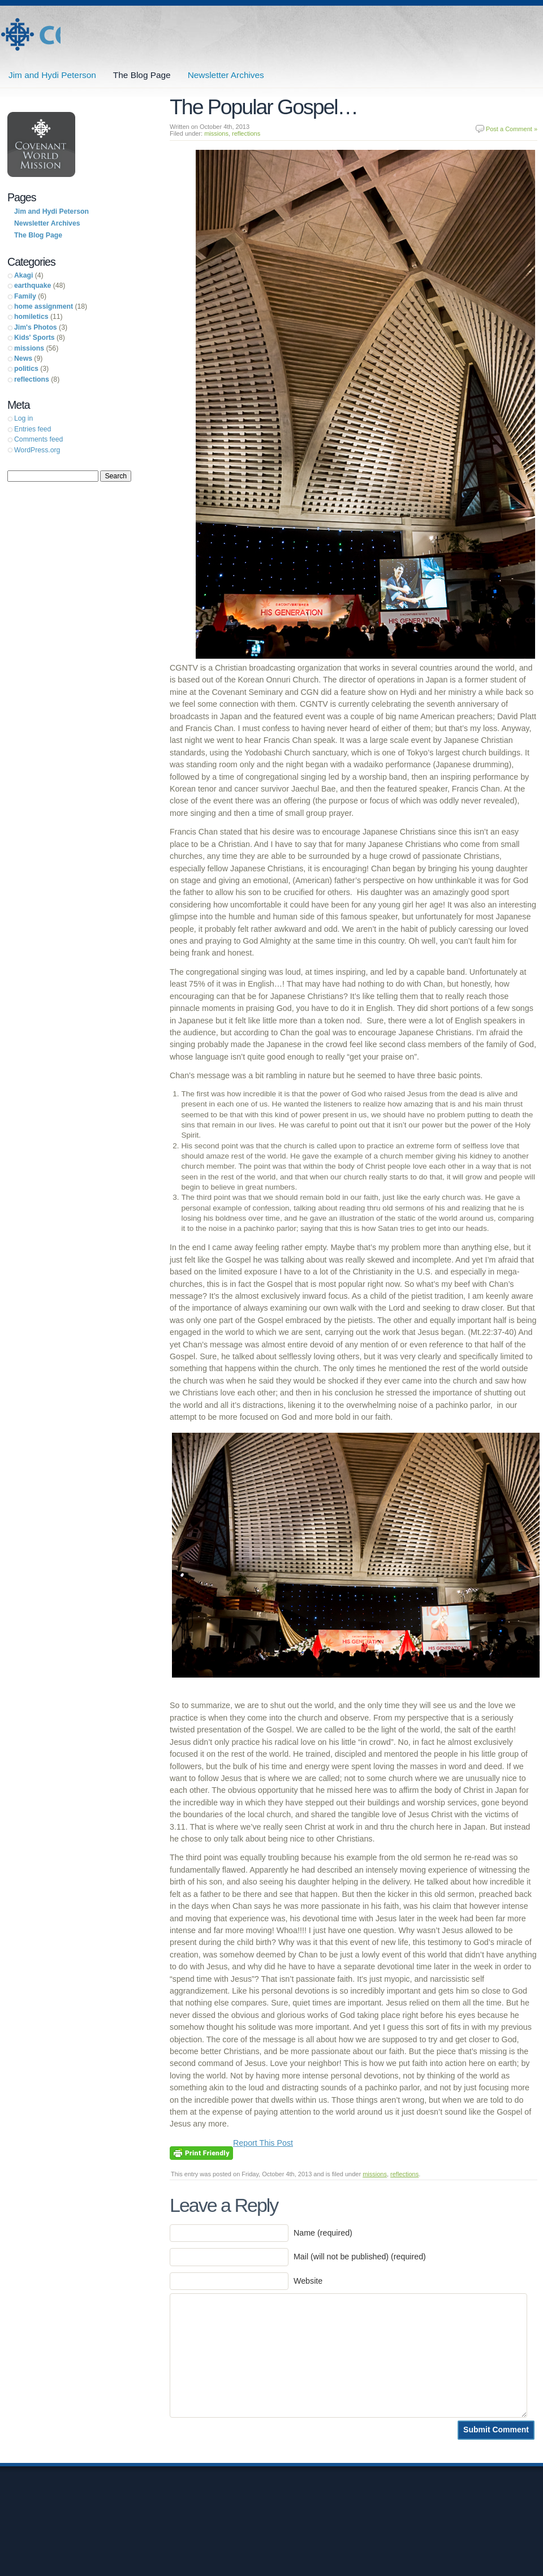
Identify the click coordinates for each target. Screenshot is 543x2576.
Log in (23, 418)
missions (216, 133)
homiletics (31, 317)
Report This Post (263, 2142)
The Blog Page (142, 75)
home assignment (43, 306)
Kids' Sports (34, 338)
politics (26, 369)
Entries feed (32, 429)
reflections (246, 133)
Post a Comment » (511, 129)
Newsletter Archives (226, 75)
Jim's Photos (35, 327)
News (23, 358)
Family (25, 296)
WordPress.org (37, 450)
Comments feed (38, 439)
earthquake (32, 285)
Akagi (23, 275)
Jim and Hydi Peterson (30, 35)
